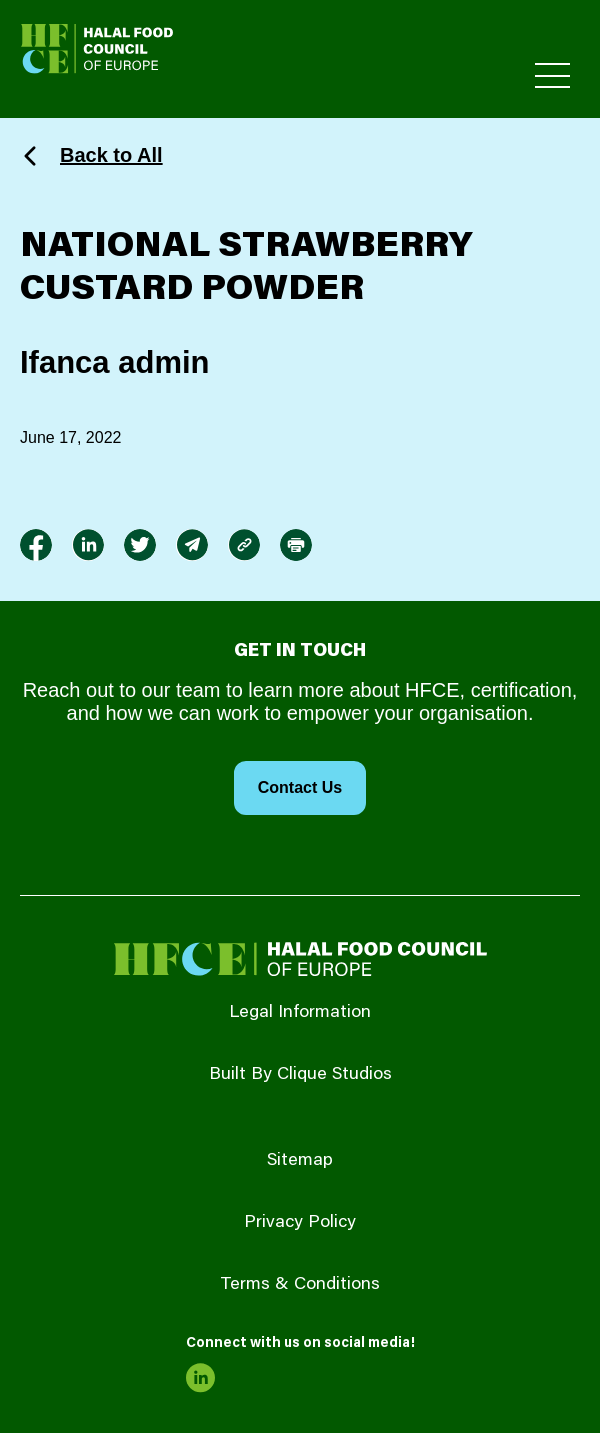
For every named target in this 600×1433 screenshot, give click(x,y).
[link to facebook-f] (36, 545)
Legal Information (300, 1013)
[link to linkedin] (88, 545)
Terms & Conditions (300, 1285)
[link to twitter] (140, 545)
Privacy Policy (300, 1223)
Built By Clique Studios (300, 1075)
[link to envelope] (192, 545)
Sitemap (300, 1161)
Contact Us (300, 787)
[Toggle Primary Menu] (552, 75)
